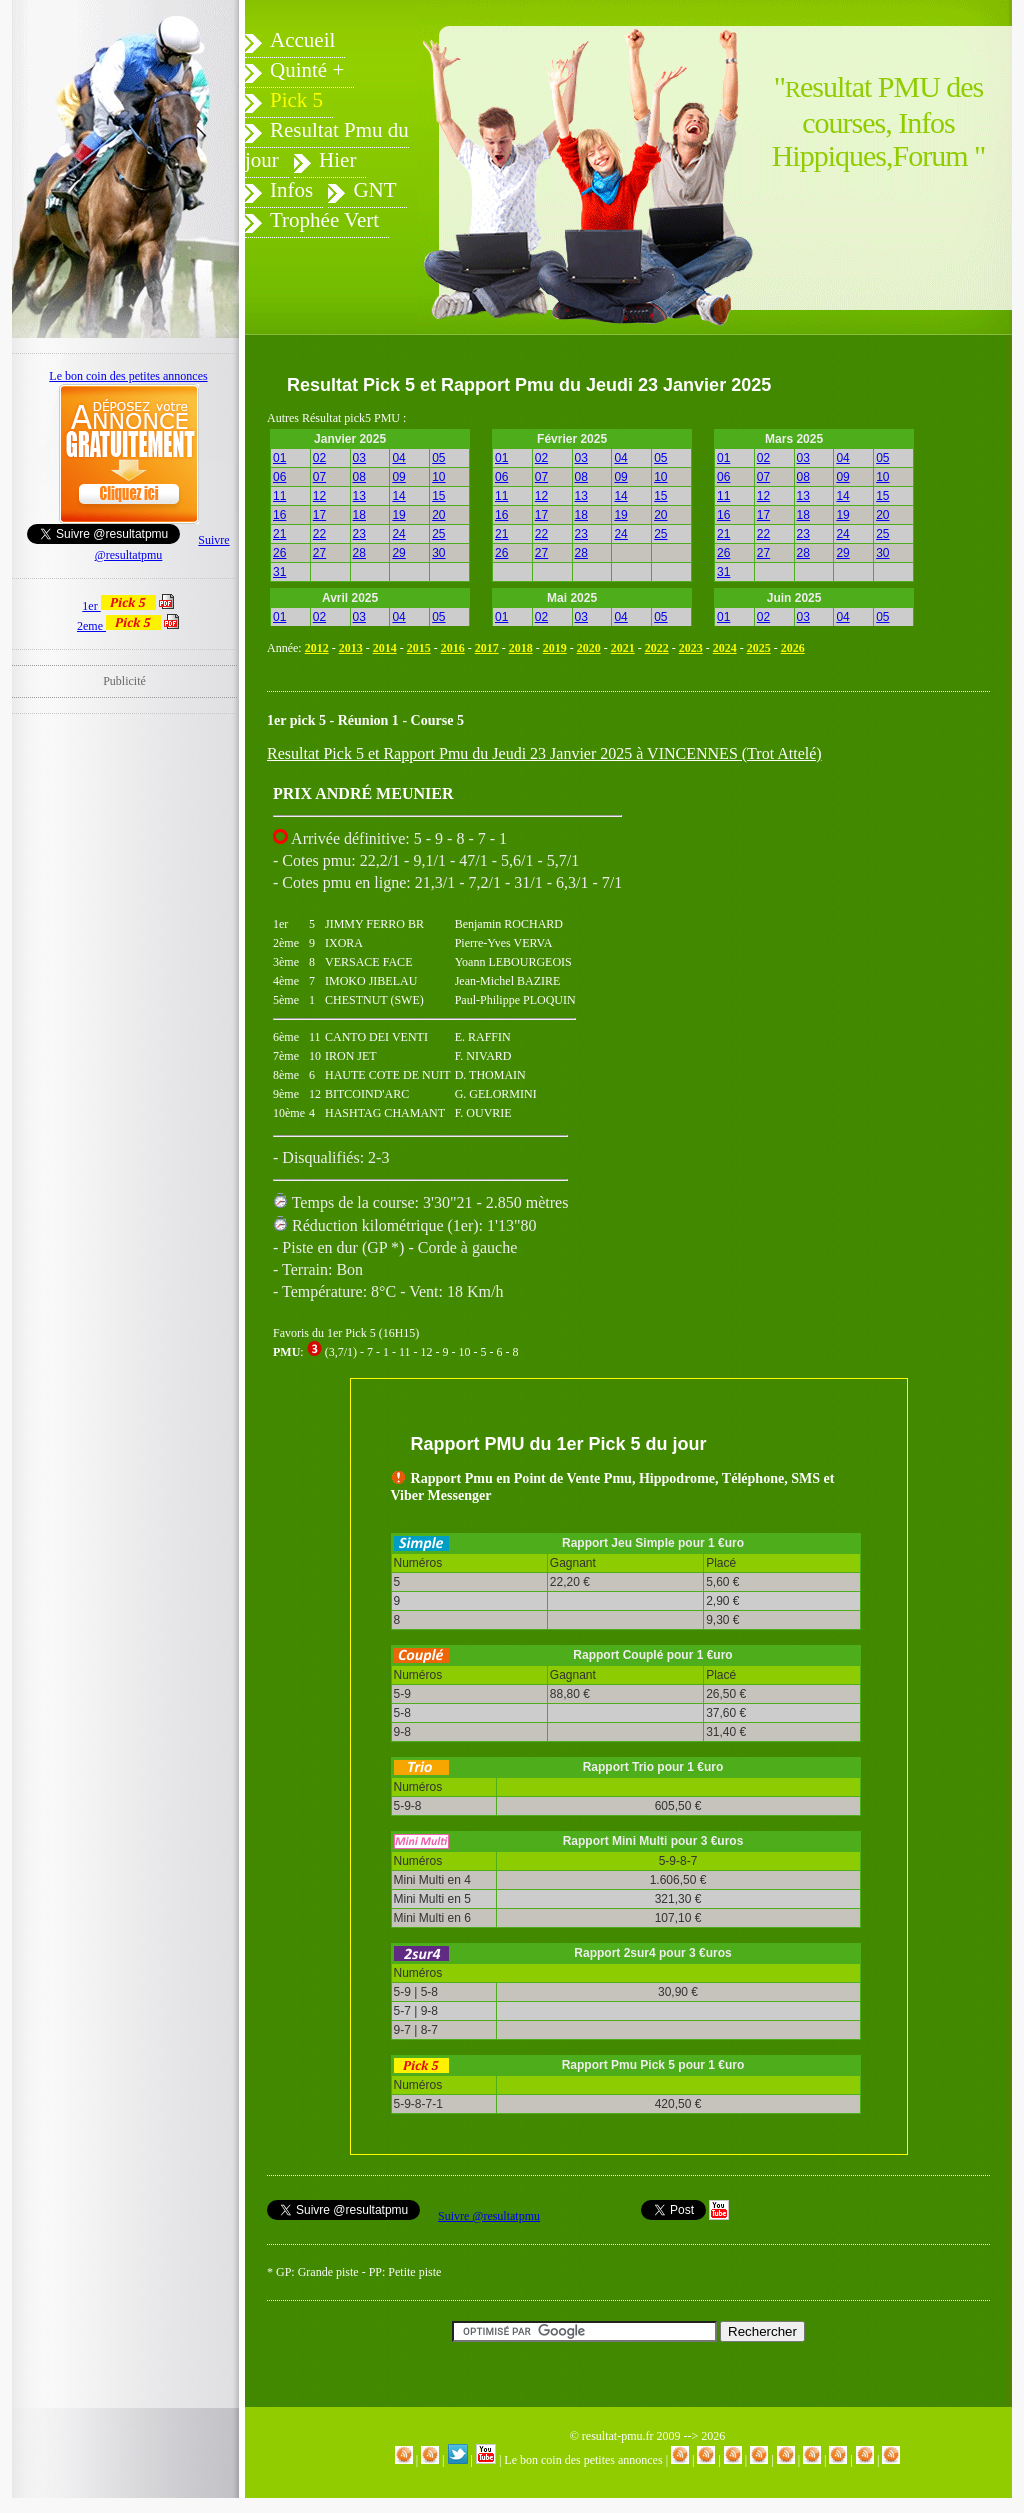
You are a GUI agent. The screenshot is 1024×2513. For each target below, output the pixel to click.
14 (398, 496)
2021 (623, 648)
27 (319, 553)
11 (279, 496)
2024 (725, 648)
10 (438, 477)
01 (279, 458)
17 (319, 515)
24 (398, 534)
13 (359, 496)
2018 (521, 648)
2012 (317, 648)
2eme (119, 626)
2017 (487, 648)
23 (359, 534)
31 (279, 572)
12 (319, 496)
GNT (374, 190)
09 (398, 477)
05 (438, 458)
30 (438, 553)
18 (359, 515)
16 (279, 515)
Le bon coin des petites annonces (583, 2460)
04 (398, 458)
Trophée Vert (324, 220)
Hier (337, 160)
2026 (793, 648)
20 (438, 515)
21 (279, 534)
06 (279, 477)
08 (359, 477)
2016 (453, 648)
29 (398, 553)
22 (319, 534)
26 (279, 553)
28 (359, 553)
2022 (657, 648)
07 (319, 477)
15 (438, 496)
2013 (351, 648)
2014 (385, 648)
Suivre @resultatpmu (489, 2216)
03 (359, 458)
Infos (291, 190)
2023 (691, 648)
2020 (589, 648)
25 (438, 534)
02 (319, 458)
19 (398, 515)
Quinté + (307, 70)
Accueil (302, 40)
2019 (555, 648)
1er (118, 606)
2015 (419, 648)
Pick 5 (296, 100)
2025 (759, 648)
